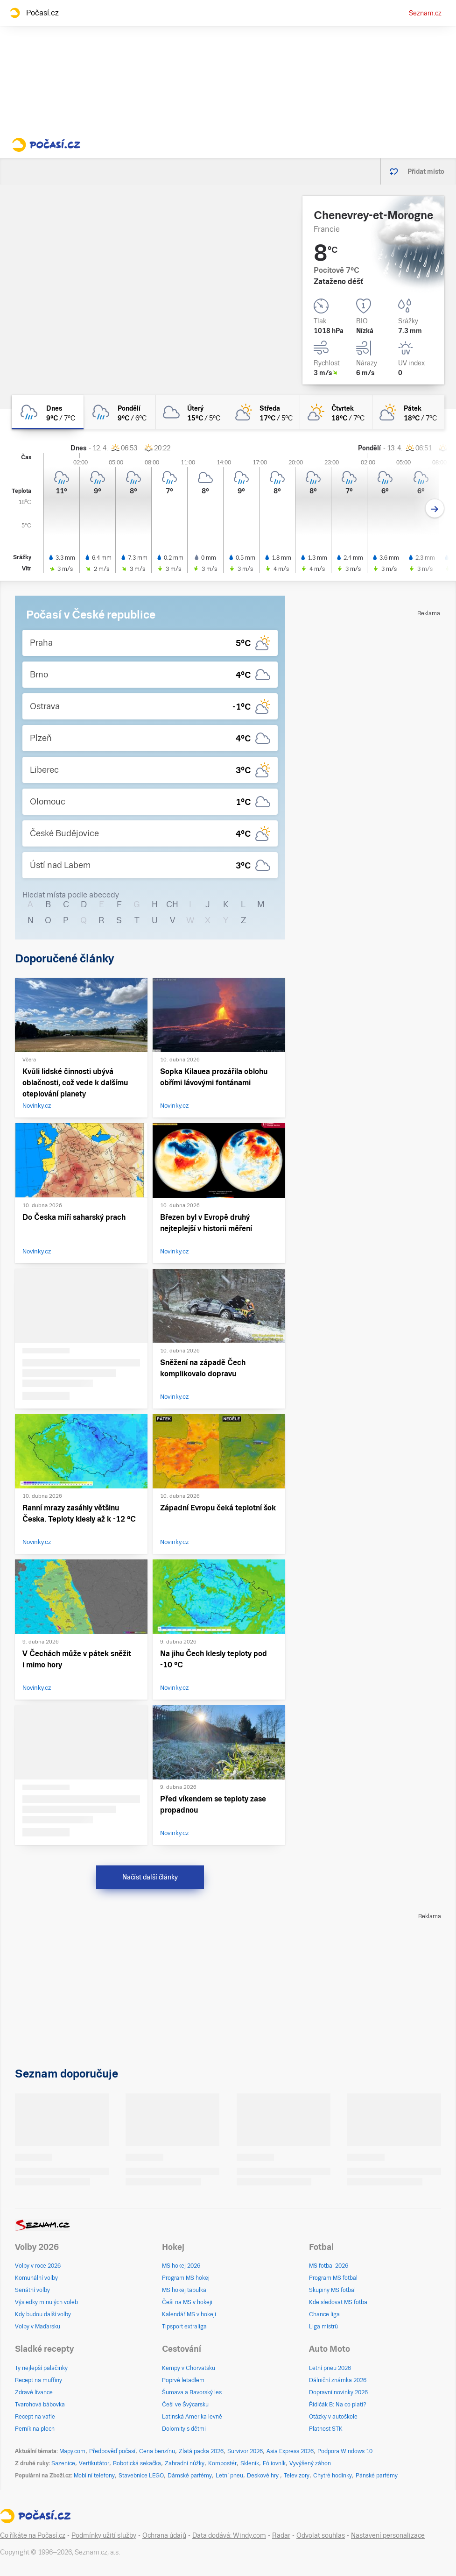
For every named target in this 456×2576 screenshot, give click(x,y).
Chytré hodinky (332, 2475)
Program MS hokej (186, 2278)
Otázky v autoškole (333, 2416)
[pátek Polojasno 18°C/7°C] (408, 412)
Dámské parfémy (190, 2475)
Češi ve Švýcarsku (185, 2404)
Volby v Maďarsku (37, 2326)
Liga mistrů (323, 2326)
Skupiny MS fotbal (332, 2290)
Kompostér (222, 2463)
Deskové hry (263, 2475)
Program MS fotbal (333, 2278)
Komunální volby (36, 2278)
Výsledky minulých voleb (46, 2302)
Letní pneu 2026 (330, 2368)
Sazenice (63, 2463)
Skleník (249, 2463)
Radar (281, 2535)
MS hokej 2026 (181, 2266)
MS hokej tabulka (184, 2290)
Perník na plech (35, 2429)
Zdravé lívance (34, 2392)
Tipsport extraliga (184, 2326)
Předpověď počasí (112, 2451)
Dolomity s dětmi (184, 2429)
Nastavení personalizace (388, 2535)
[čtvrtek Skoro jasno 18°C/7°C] (336, 412)
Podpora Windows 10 (344, 2451)
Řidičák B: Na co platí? (337, 2404)
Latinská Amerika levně (192, 2416)
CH (172, 904)
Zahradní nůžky (184, 2463)
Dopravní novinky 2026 (338, 2392)
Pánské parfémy (377, 2475)
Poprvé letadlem (183, 2380)
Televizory (296, 2475)
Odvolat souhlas (320, 2535)
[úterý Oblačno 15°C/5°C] (192, 412)
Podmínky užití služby (103, 2535)
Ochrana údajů (164, 2535)
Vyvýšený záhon (310, 2463)
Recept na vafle (35, 2416)
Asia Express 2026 (290, 2451)
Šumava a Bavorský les (192, 2392)
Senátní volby (32, 2290)
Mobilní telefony (94, 2475)
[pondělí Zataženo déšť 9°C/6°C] (120, 412)
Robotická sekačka (137, 2463)
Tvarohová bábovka (40, 2404)
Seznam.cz (425, 13)
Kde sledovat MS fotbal (339, 2302)
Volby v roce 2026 (38, 2266)
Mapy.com (72, 2451)
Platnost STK (326, 2429)
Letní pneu (229, 2475)
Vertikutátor (94, 2463)
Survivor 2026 (245, 2451)
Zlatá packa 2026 (201, 2451)
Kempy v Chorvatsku (188, 2368)
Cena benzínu (157, 2451)
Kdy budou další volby (43, 2314)
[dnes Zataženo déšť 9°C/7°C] (48, 412)
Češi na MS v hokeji (187, 2302)
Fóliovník (274, 2463)
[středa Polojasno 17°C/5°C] (264, 412)
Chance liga (324, 2314)
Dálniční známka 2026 (337, 2380)
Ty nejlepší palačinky (41, 2368)
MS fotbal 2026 (328, 2266)
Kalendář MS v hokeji (189, 2314)
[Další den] (434, 508)
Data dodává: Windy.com (229, 2535)
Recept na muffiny (38, 2380)
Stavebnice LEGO (141, 2475)
